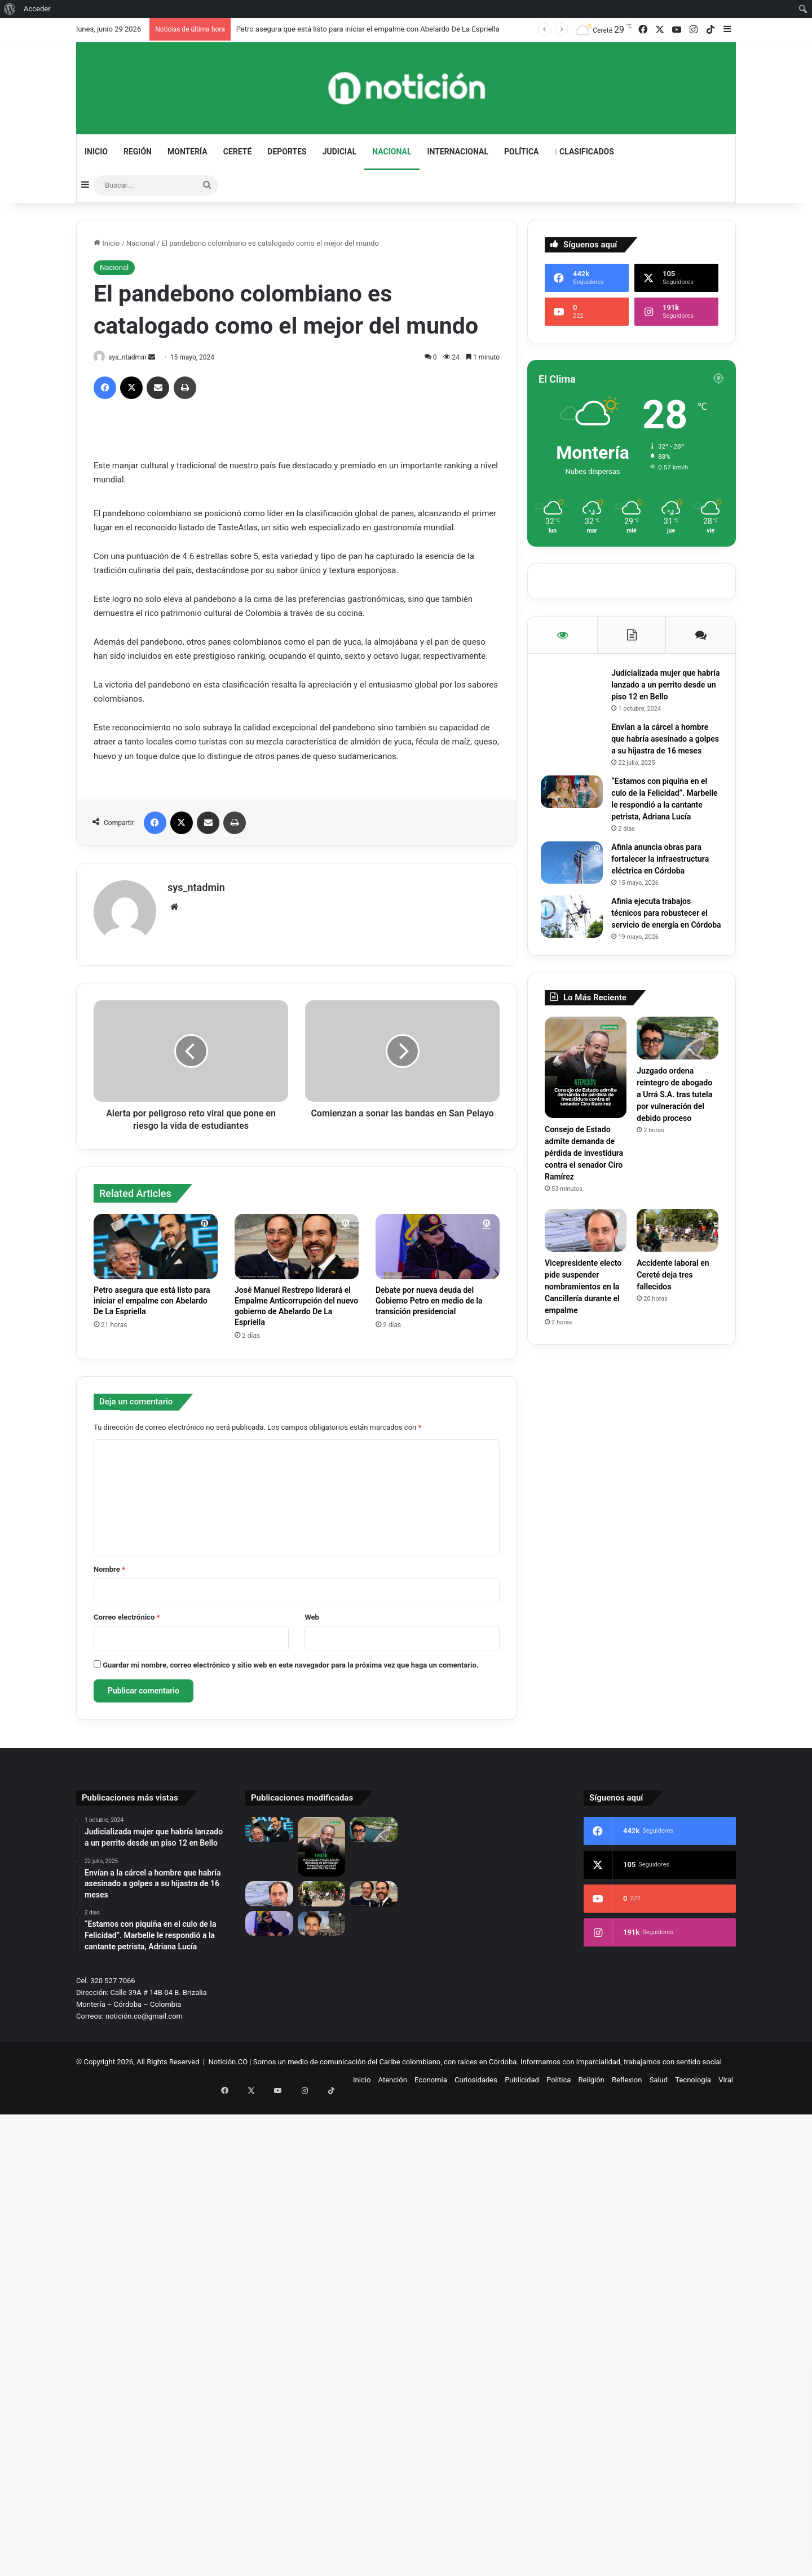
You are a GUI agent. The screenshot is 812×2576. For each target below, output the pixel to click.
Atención (392, 2075)
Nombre (109, 1564)
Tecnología (693, 2075)
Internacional (457, 151)
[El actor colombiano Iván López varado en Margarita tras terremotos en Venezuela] (322, 1918)
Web (311, 1612)
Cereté (237, 151)
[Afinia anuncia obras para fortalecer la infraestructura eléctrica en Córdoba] (576, 890)
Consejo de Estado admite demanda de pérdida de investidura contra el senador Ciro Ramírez (584, 1196)
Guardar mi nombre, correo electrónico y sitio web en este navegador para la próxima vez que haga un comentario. (290, 1660)
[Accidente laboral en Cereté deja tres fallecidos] (677, 1273)
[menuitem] (10, 9)
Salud (659, 2075)
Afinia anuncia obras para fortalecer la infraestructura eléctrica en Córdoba (664, 886)
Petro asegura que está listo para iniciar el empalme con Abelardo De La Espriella (368, 29)
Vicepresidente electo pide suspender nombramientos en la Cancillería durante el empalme (583, 1330)
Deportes (286, 151)
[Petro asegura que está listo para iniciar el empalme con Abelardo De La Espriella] (156, 1241)
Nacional (391, 151)
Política (521, 151)
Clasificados (584, 151)
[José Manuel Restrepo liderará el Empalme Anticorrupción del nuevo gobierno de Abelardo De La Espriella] (297, 1241)
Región (137, 151)
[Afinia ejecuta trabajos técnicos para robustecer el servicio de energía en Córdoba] (576, 944)
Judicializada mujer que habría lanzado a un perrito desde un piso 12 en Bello (662, 688)
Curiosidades (475, 2075)
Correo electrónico (127, 1612)
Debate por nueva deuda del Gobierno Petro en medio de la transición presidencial (429, 1295)
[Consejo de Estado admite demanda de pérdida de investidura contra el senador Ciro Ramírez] (585, 1110)
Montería (187, 151)
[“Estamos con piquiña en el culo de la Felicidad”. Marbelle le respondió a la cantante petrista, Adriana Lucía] (576, 807)
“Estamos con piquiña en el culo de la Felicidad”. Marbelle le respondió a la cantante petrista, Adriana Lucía (663, 820)
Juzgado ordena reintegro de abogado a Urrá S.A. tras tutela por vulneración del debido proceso (674, 1137)
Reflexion (627, 2075)
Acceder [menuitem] (37, 9)
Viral (725, 2075)
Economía (430, 2075)
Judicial (340, 151)
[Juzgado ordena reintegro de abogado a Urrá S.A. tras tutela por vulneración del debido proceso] (677, 1080)
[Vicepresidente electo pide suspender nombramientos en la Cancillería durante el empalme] (585, 1273)
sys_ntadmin (133, 357)
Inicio (96, 151)
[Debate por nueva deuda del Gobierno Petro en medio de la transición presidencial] (438, 1241)
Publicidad (522, 2075)
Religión (591, 2075)
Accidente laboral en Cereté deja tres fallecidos (673, 1318)
